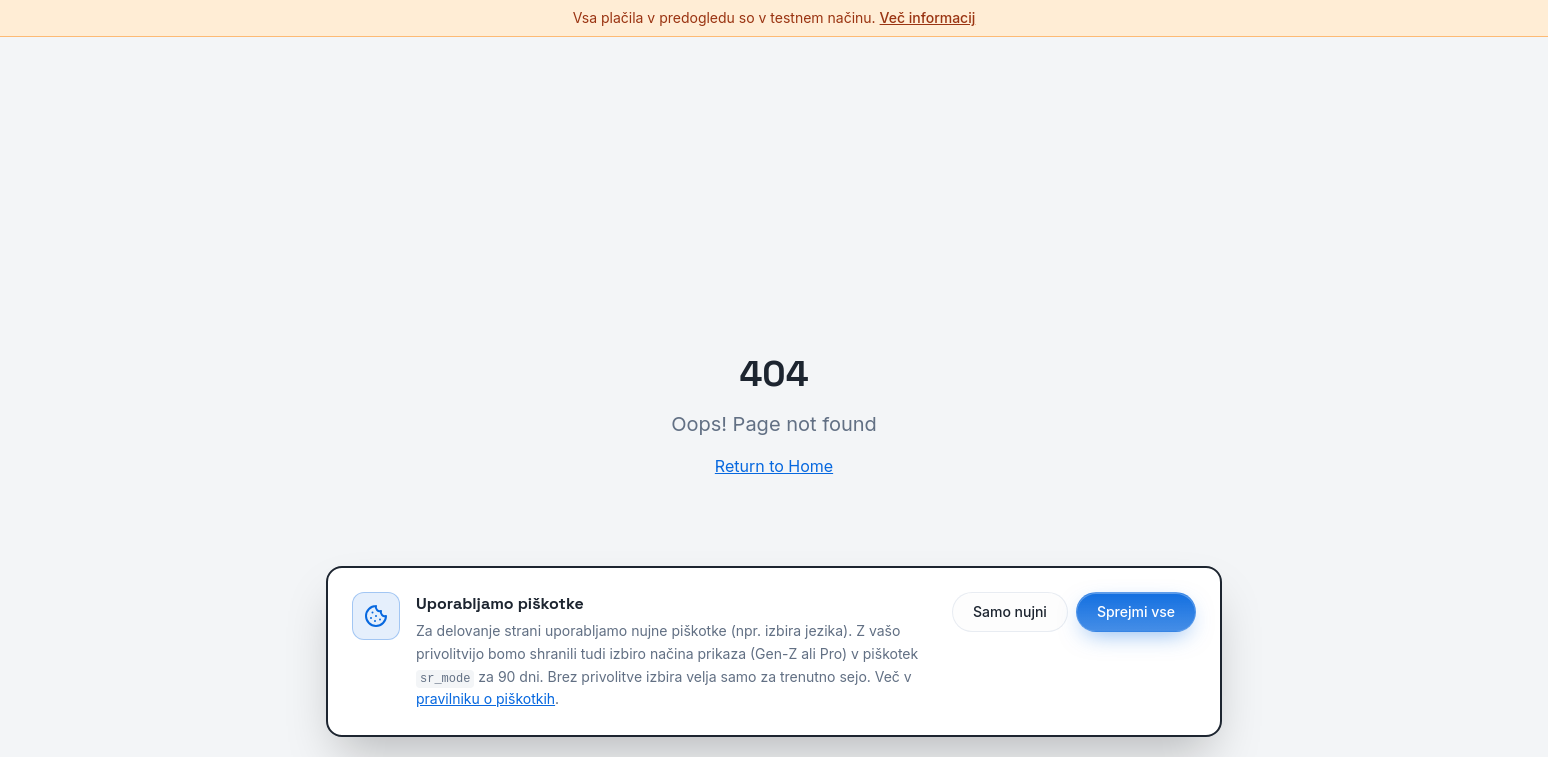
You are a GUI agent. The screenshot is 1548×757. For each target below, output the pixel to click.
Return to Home (774, 466)
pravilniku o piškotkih (485, 698)
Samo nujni (1010, 611)
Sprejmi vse (1136, 611)
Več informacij (928, 17)
